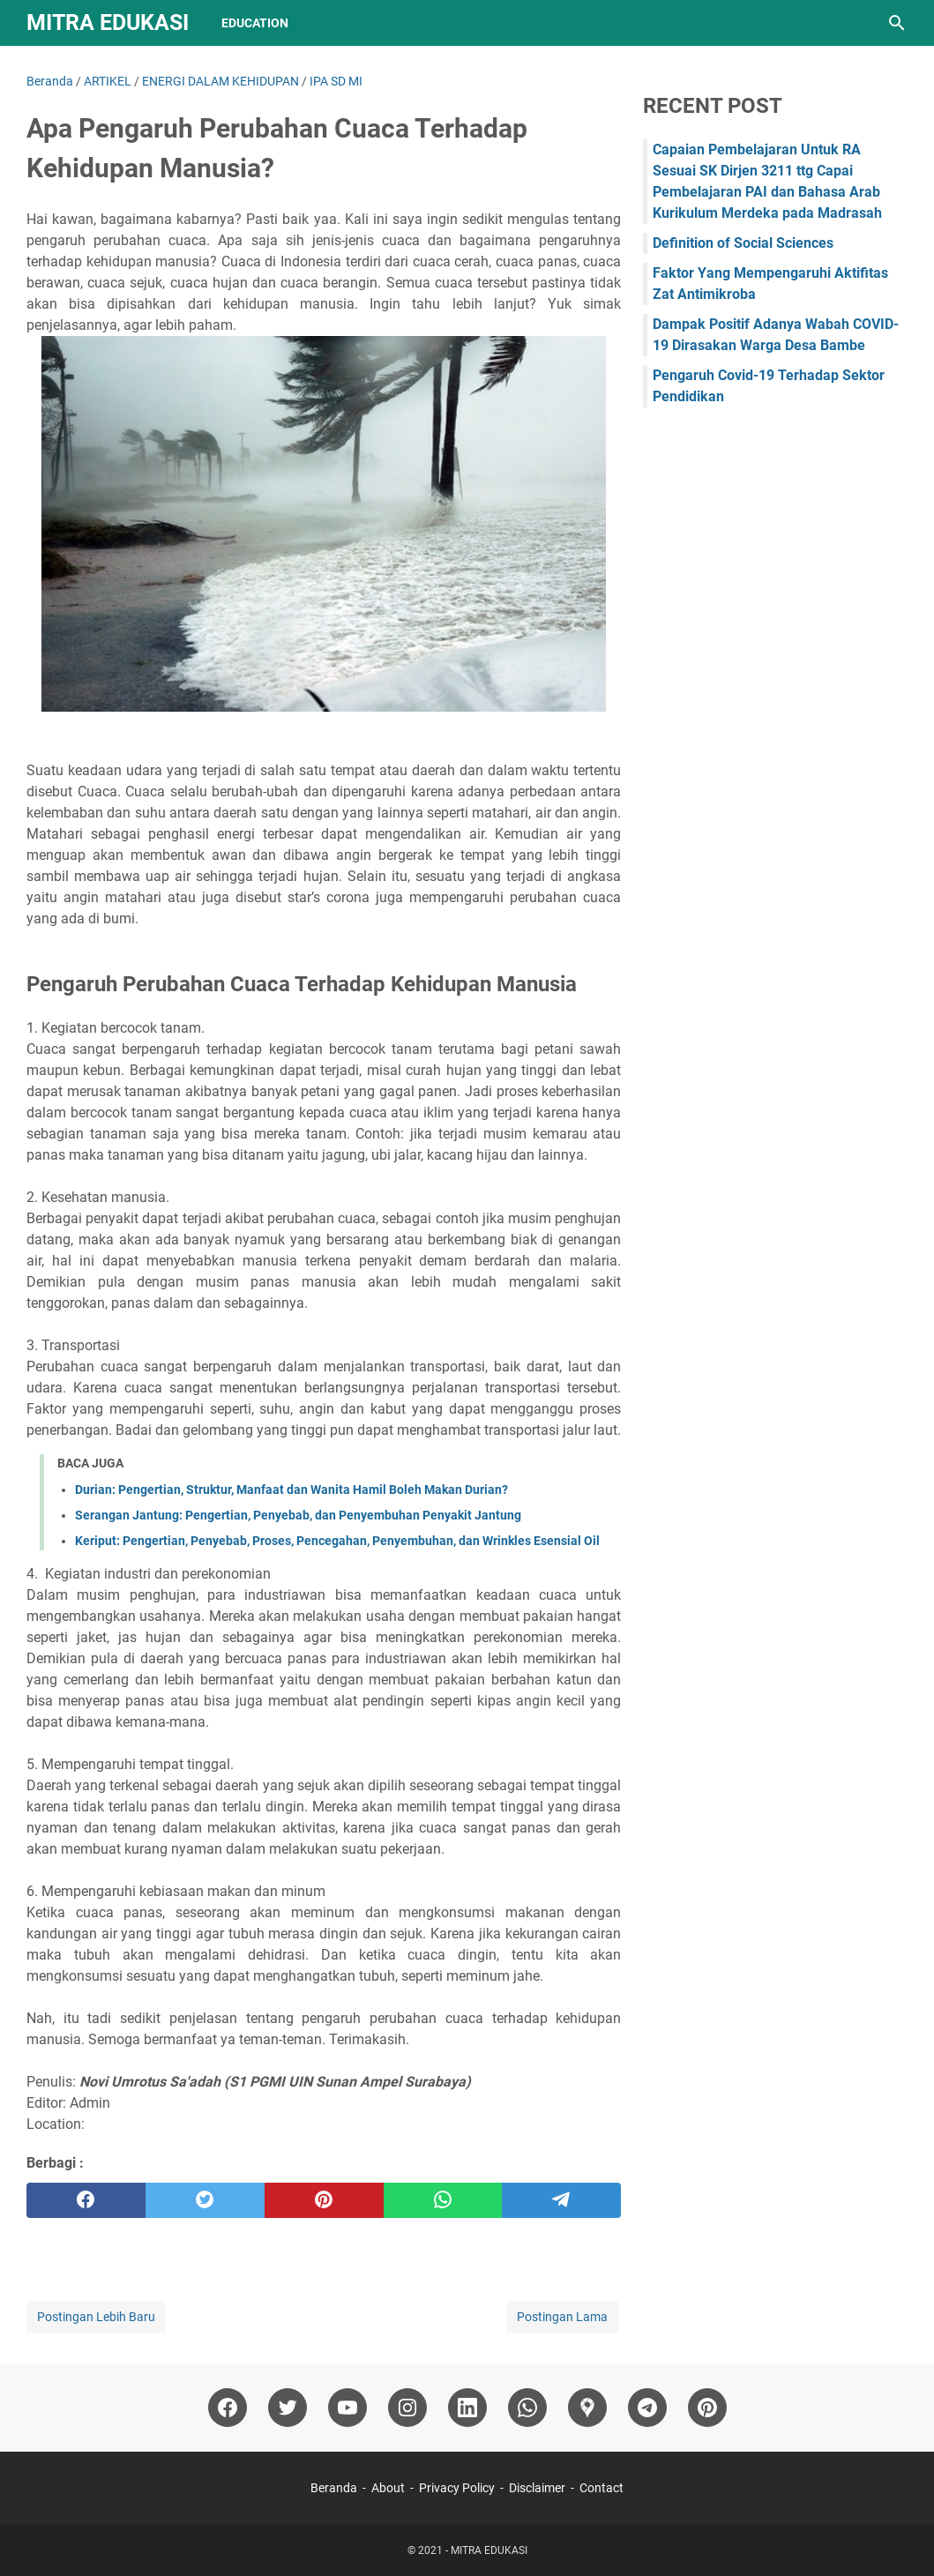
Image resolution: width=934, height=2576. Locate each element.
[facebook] (86, 2200)
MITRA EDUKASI (107, 22)
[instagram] (407, 2407)
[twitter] (205, 2200)
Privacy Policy (457, 2488)
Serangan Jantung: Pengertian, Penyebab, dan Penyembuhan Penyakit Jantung (298, 1515)
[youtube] (347, 2407)
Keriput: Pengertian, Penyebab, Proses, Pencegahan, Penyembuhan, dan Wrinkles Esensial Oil (337, 1541)
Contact (601, 2488)
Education (254, 23)
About (388, 2488)
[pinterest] (324, 2200)
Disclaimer (537, 2488)
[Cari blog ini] (897, 23)
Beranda (333, 2488)
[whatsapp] (443, 2200)
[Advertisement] (775, 553)
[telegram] (561, 2200)
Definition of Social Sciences (743, 243)
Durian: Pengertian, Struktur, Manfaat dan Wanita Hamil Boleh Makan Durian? (291, 1489)
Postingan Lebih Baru (96, 2317)
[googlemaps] (587, 2407)
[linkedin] (467, 2407)
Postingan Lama (562, 2317)
